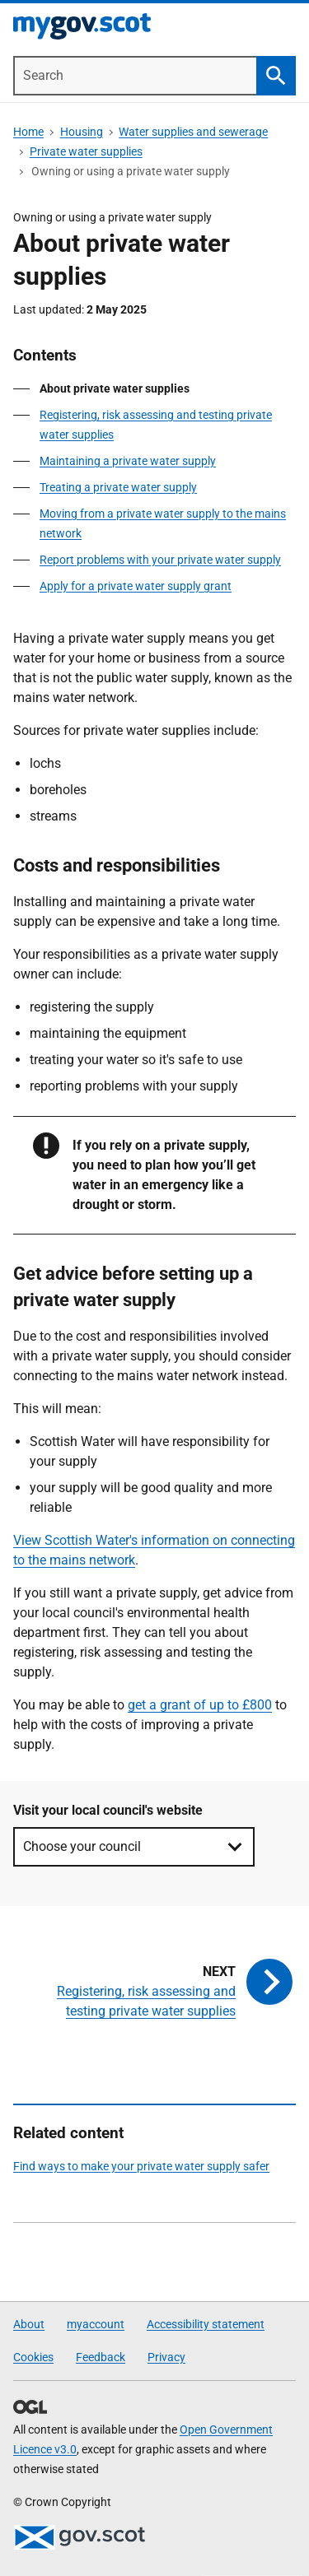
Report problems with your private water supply (160, 559)
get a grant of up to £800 (200, 1705)
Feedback (100, 2357)
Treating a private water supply (118, 487)
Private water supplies (86, 151)
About (28, 2324)
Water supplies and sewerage (193, 131)
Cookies (33, 2357)
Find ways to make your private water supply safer (141, 2166)
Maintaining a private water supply (128, 460)
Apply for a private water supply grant (136, 586)
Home (28, 131)
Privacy (166, 2357)
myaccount (95, 2324)
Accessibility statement (206, 2324)
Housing (81, 131)
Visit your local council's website (108, 1810)
